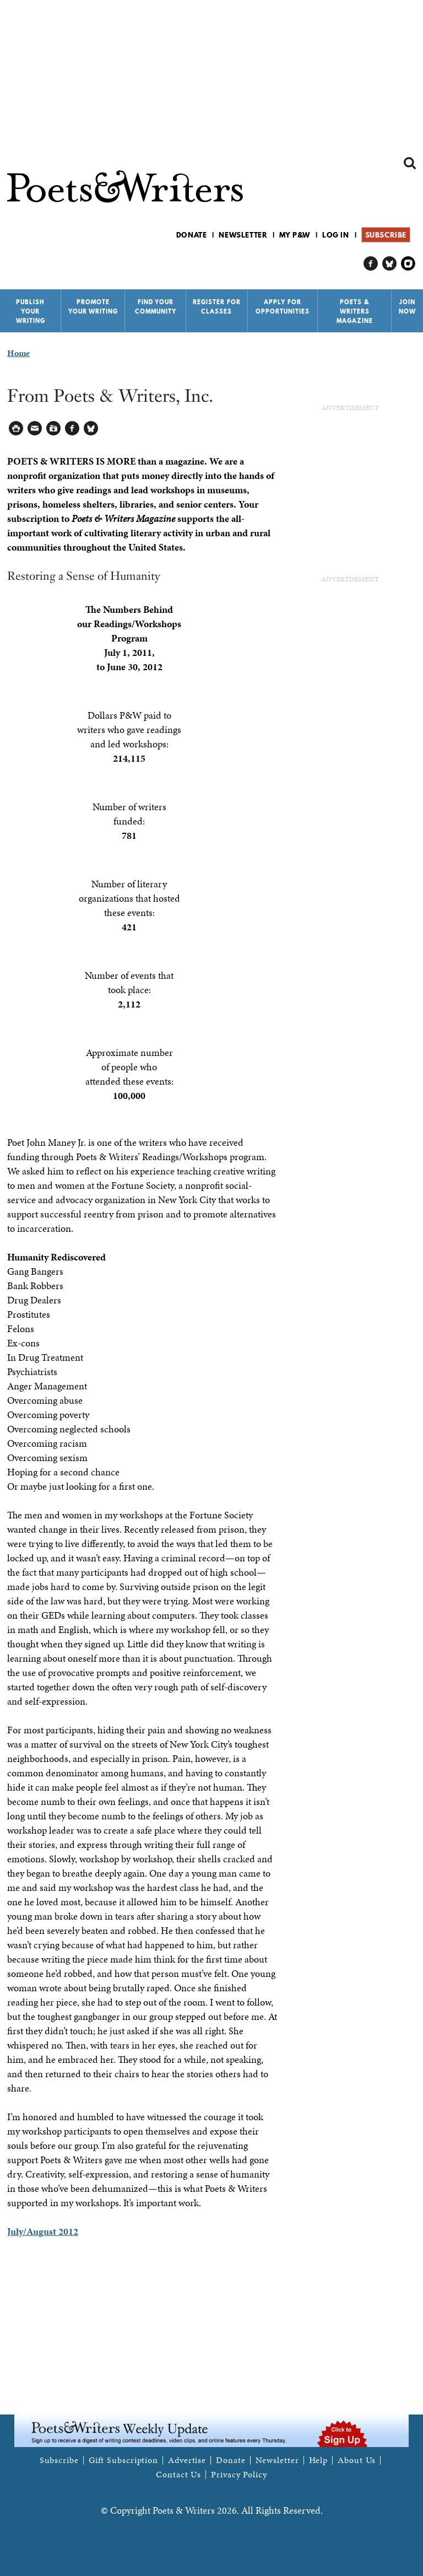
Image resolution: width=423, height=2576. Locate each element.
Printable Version (16, 428)
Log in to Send (35, 428)
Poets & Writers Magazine (355, 311)
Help (318, 2460)
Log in (335, 235)
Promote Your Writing (93, 307)
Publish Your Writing (30, 311)
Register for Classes (217, 307)
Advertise (187, 2460)
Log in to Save (53, 428)
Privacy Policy (239, 2474)
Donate (191, 235)
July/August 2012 (42, 2231)
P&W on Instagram (408, 263)
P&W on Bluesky (389, 263)
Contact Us (178, 2474)
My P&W (294, 235)
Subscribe (385, 235)
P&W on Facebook (371, 263)
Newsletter (243, 235)
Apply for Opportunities (283, 307)
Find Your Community (155, 307)
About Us (357, 2460)
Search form (410, 163)
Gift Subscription (123, 2460)
